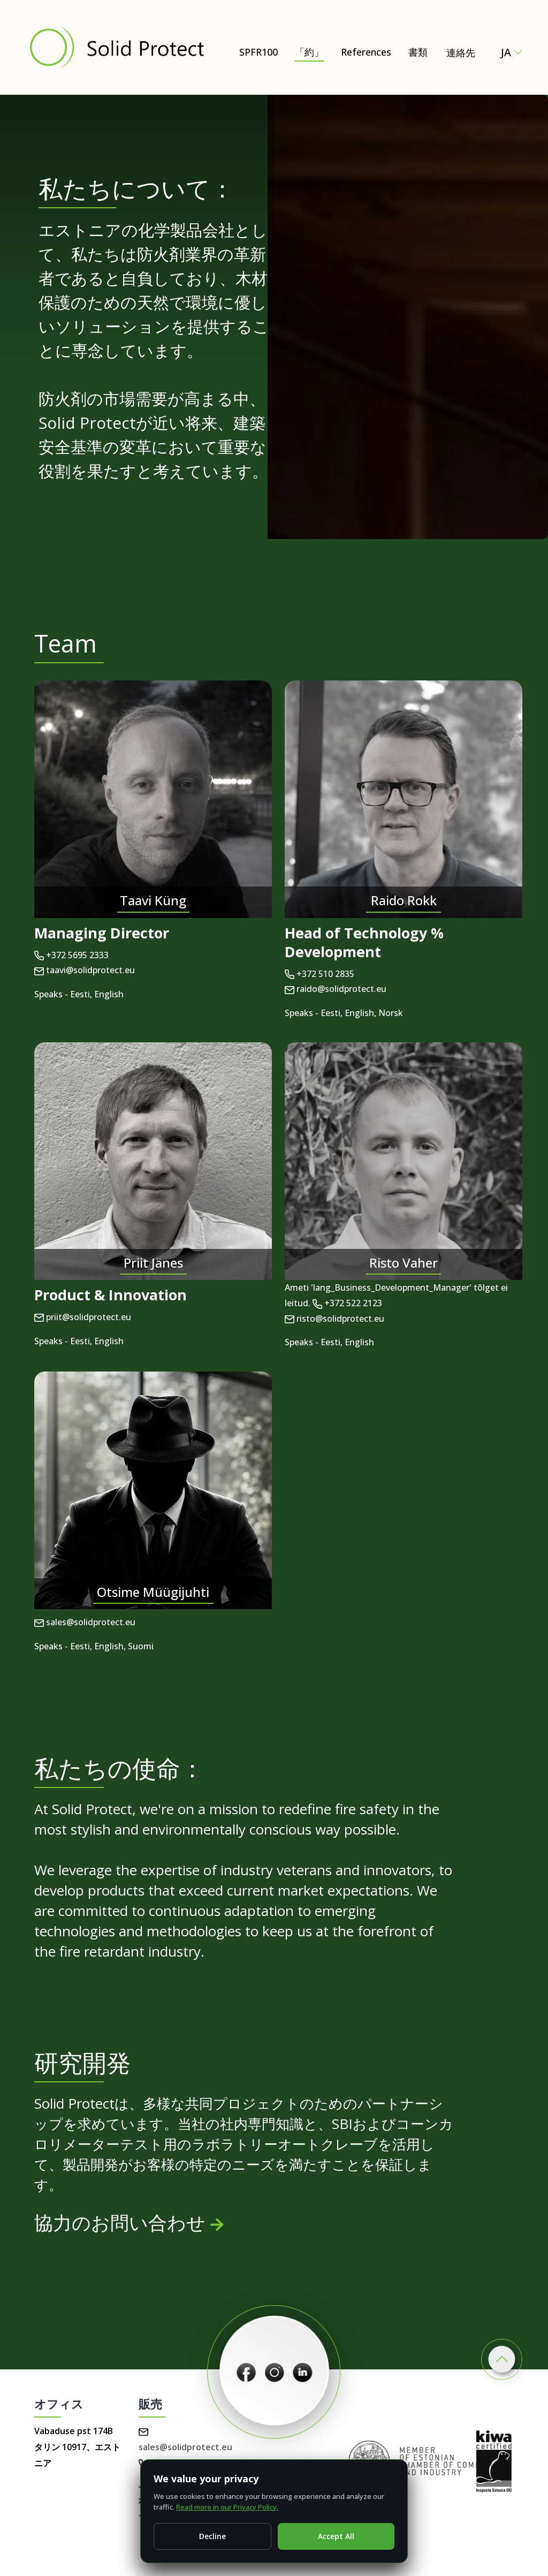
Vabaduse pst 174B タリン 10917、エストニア (77, 2447)
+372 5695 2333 (71, 955)
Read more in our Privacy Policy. (227, 2507)
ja (511, 52)
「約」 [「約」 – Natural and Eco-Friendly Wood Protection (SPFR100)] (309, 52)
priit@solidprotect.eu (82, 1317)
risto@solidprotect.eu (334, 1318)
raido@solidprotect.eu (335, 989)
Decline (212, 2536)
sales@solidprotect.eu (84, 1622)
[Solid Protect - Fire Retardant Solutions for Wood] (116, 47)
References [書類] (366, 52)
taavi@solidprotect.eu (84, 970)
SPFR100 (258, 52)
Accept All (336, 2536)
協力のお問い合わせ (129, 2222)
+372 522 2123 (347, 1303)
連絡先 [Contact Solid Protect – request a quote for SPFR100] (460, 52)
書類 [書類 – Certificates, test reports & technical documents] (418, 52)
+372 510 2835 (319, 974)
